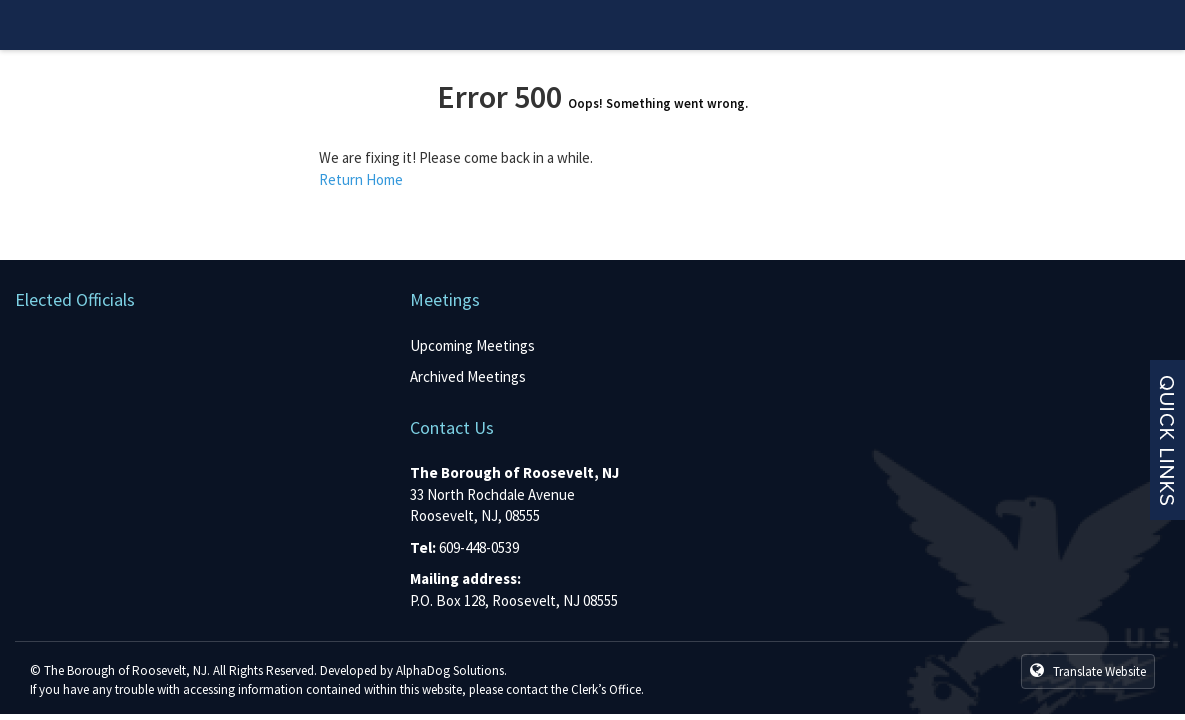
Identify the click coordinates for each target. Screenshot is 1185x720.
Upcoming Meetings (472, 345)
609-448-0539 (479, 547)
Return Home (361, 179)
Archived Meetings (468, 376)
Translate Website (1088, 671)
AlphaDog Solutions (450, 670)
